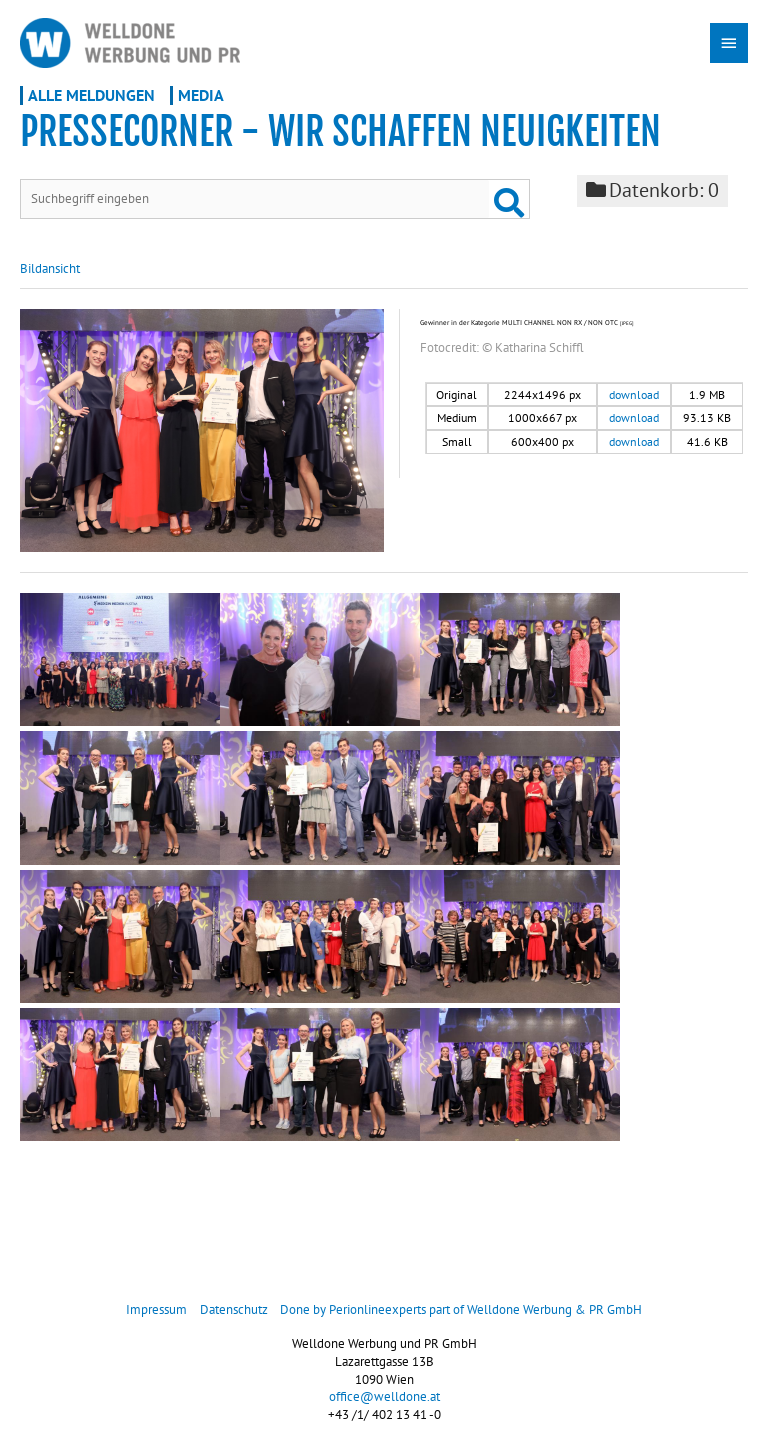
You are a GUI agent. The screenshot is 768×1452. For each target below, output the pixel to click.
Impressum (156, 1312)
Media (201, 97)
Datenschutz (234, 1312)
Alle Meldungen (91, 97)
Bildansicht (50, 270)
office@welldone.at (384, 1399)
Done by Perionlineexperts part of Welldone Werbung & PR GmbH (461, 1312)
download (634, 396)
